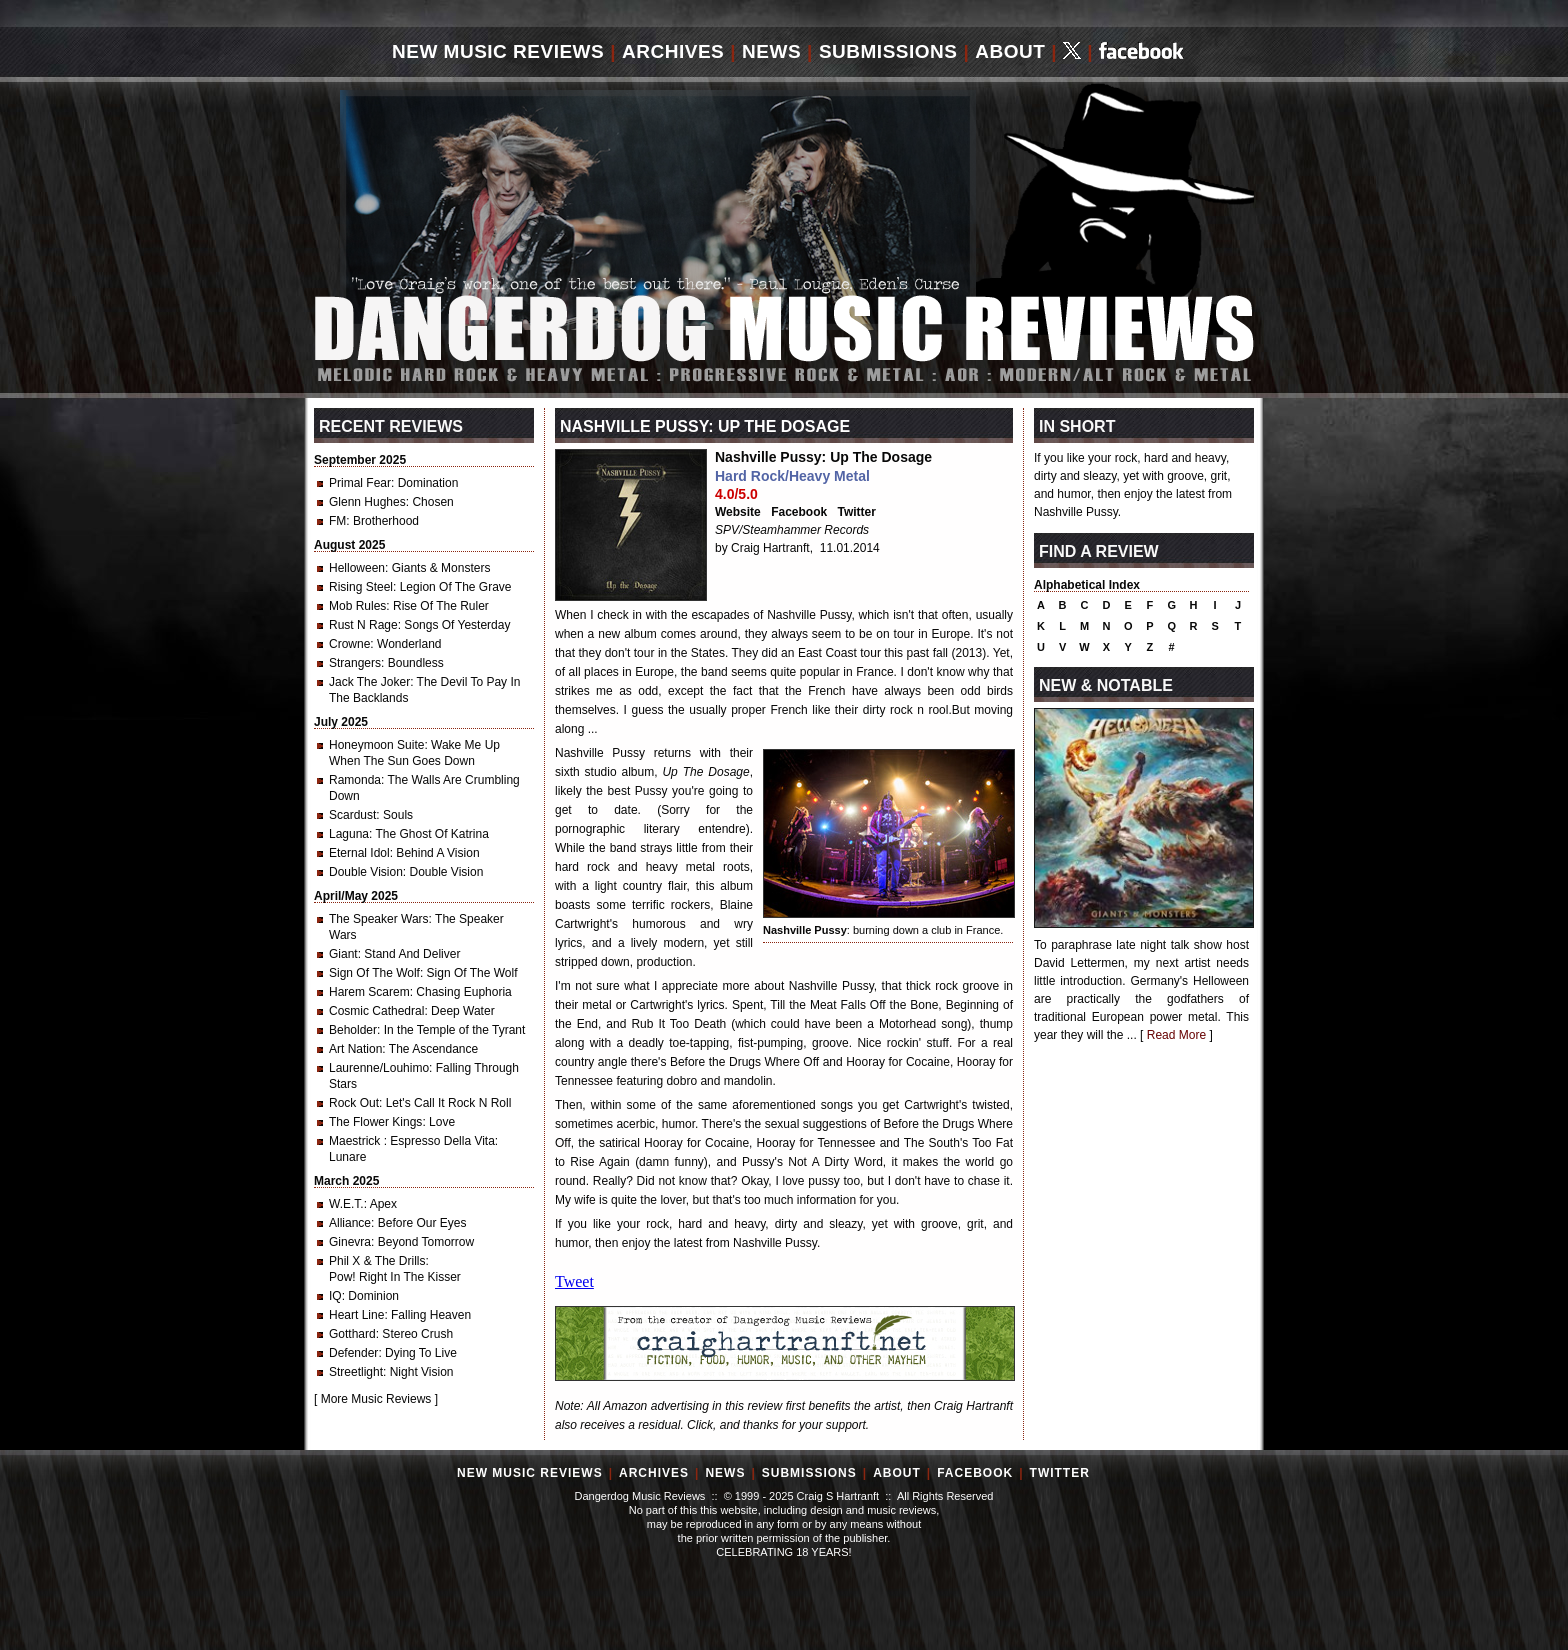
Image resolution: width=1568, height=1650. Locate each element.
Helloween (357, 568)
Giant (343, 954)
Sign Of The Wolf (374, 973)
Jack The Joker (369, 682)
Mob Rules (357, 606)
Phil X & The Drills (377, 1261)
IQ (335, 1296)
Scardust (352, 815)
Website (738, 512)
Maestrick (356, 1141)
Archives (673, 51)
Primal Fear (360, 483)
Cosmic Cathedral (376, 1011)
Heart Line (356, 1315)
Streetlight (356, 1372)
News (771, 51)
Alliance (350, 1223)
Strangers (355, 663)
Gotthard (352, 1334)
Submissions (888, 51)
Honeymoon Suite (376, 745)
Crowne (349, 644)
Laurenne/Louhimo (379, 1068)
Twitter (857, 512)
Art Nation (355, 1049)
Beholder (353, 1030)
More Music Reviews (376, 1399)
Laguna (349, 834)
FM (337, 521)
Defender (353, 1353)
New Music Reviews (498, 51)
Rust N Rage (363, 625)
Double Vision (366, 872)
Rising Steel (361, 587)
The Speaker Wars (379, 919)
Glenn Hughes (367, 502)
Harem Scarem (369, 992)
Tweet (574, 1281)
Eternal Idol (359, 853)
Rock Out (354, 1103)
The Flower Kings (375, 1122)
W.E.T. (346, 1204)
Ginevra (350, 1242)
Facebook (799, 512)
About (1010, 51)
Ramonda (355, 780)
